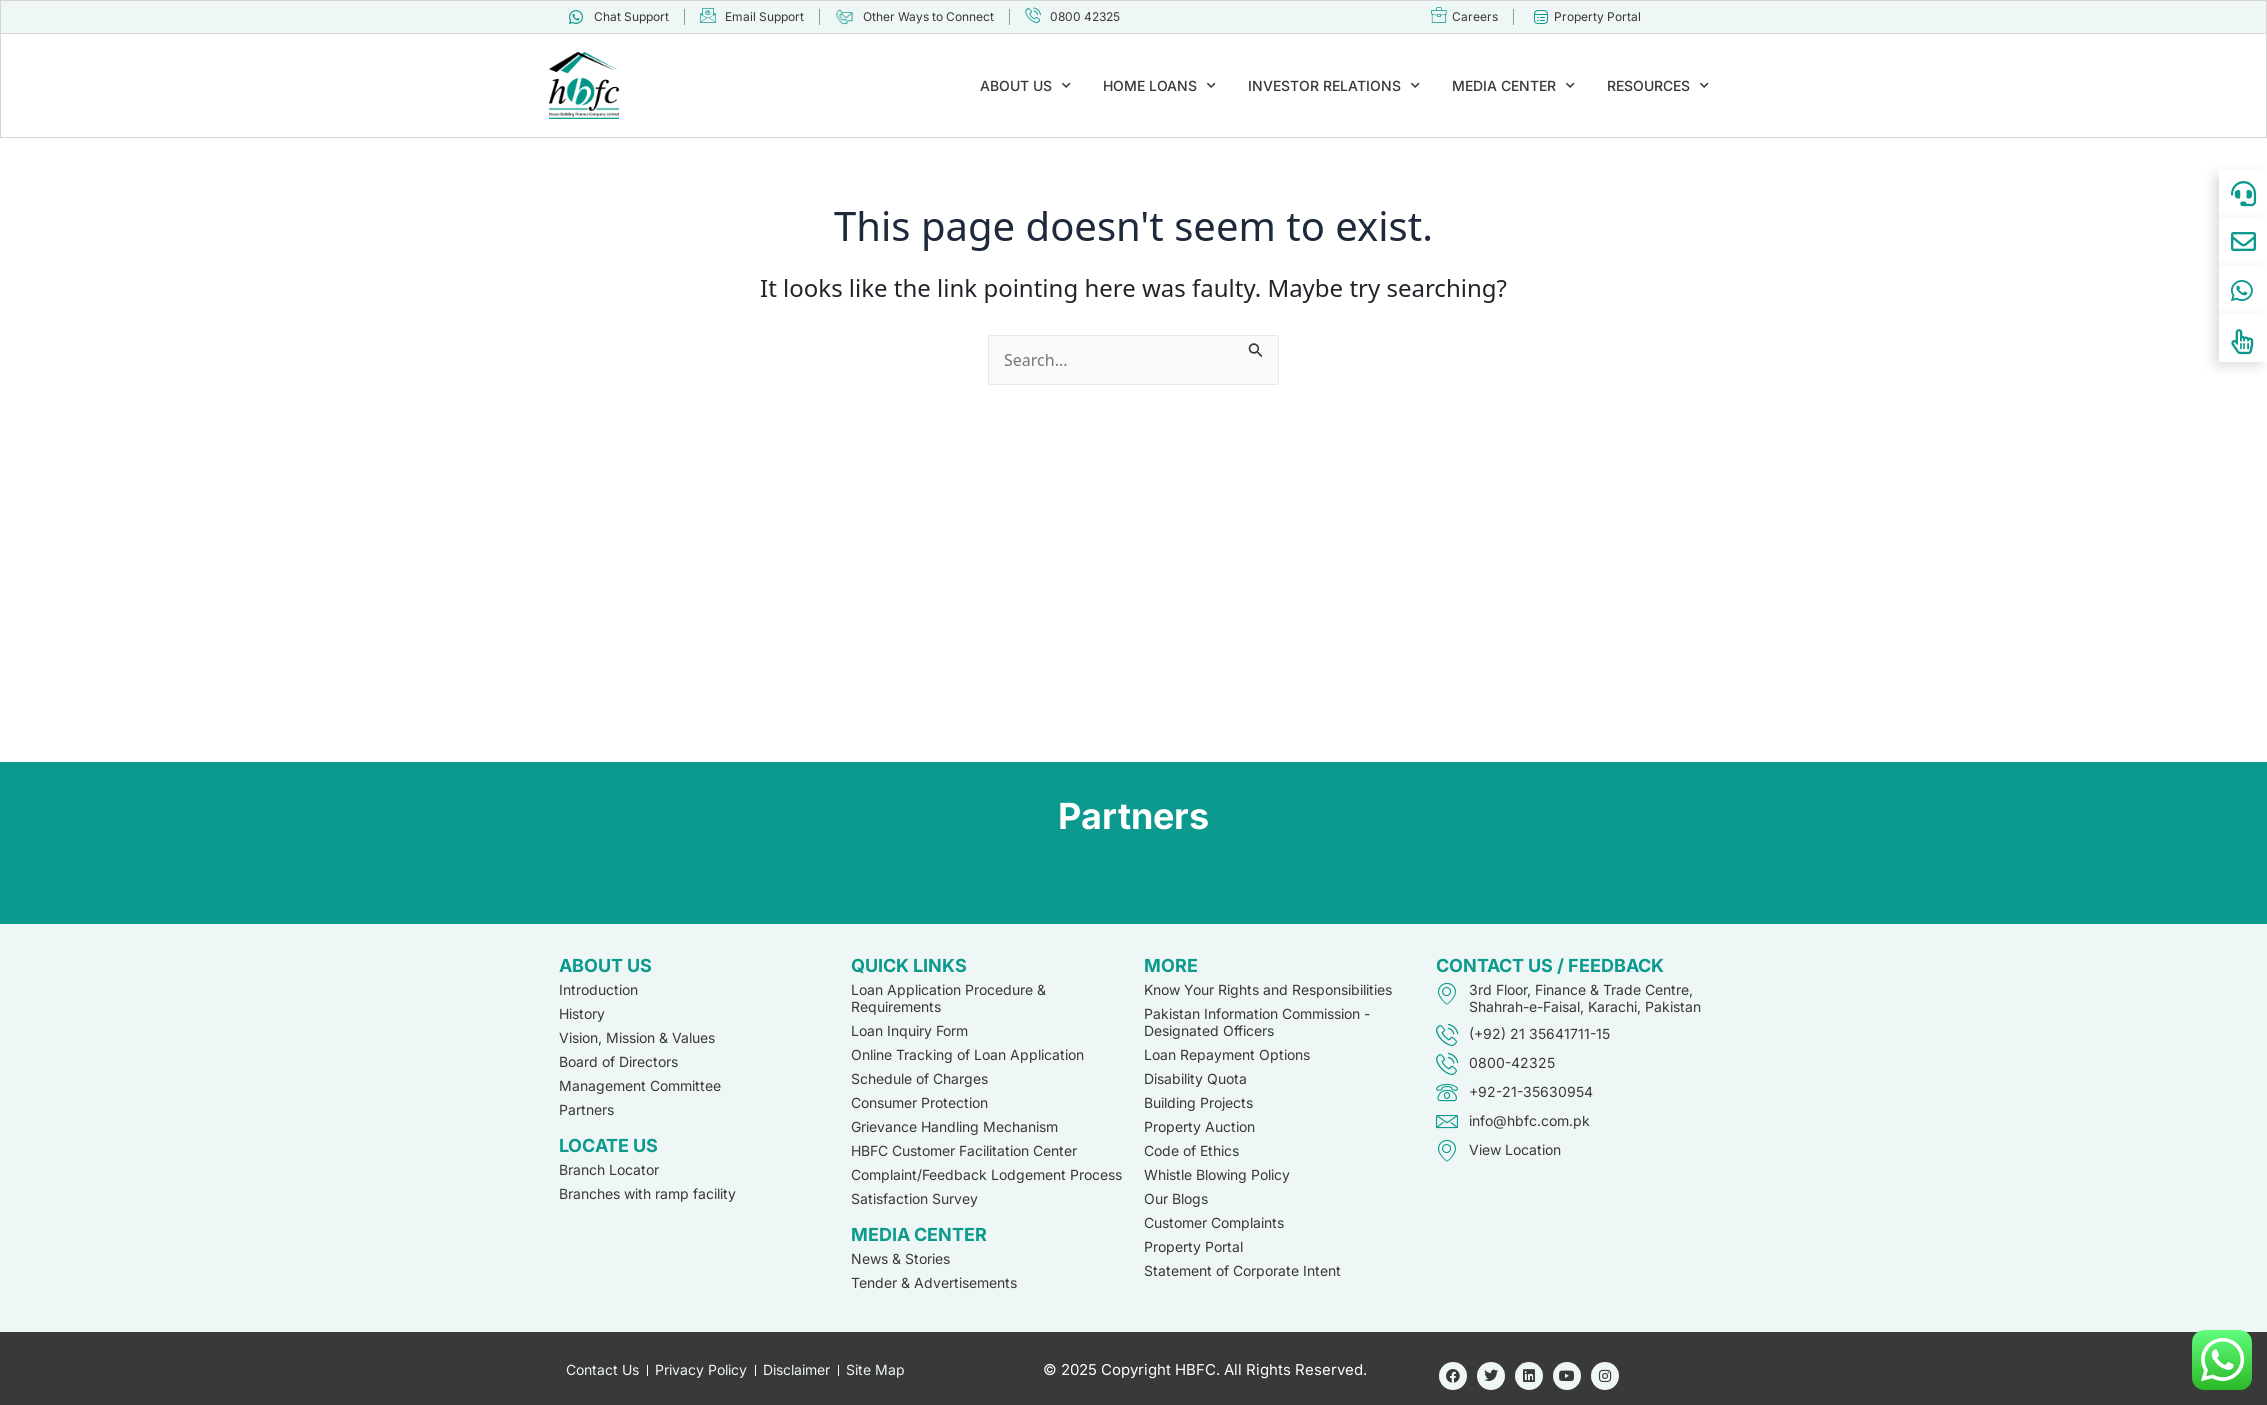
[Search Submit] (1256, 347)
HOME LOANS (1159, 86)
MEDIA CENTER (1513, 86)
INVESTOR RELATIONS (1334, 86)
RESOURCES (1658, 86)
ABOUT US (1025, 86)
